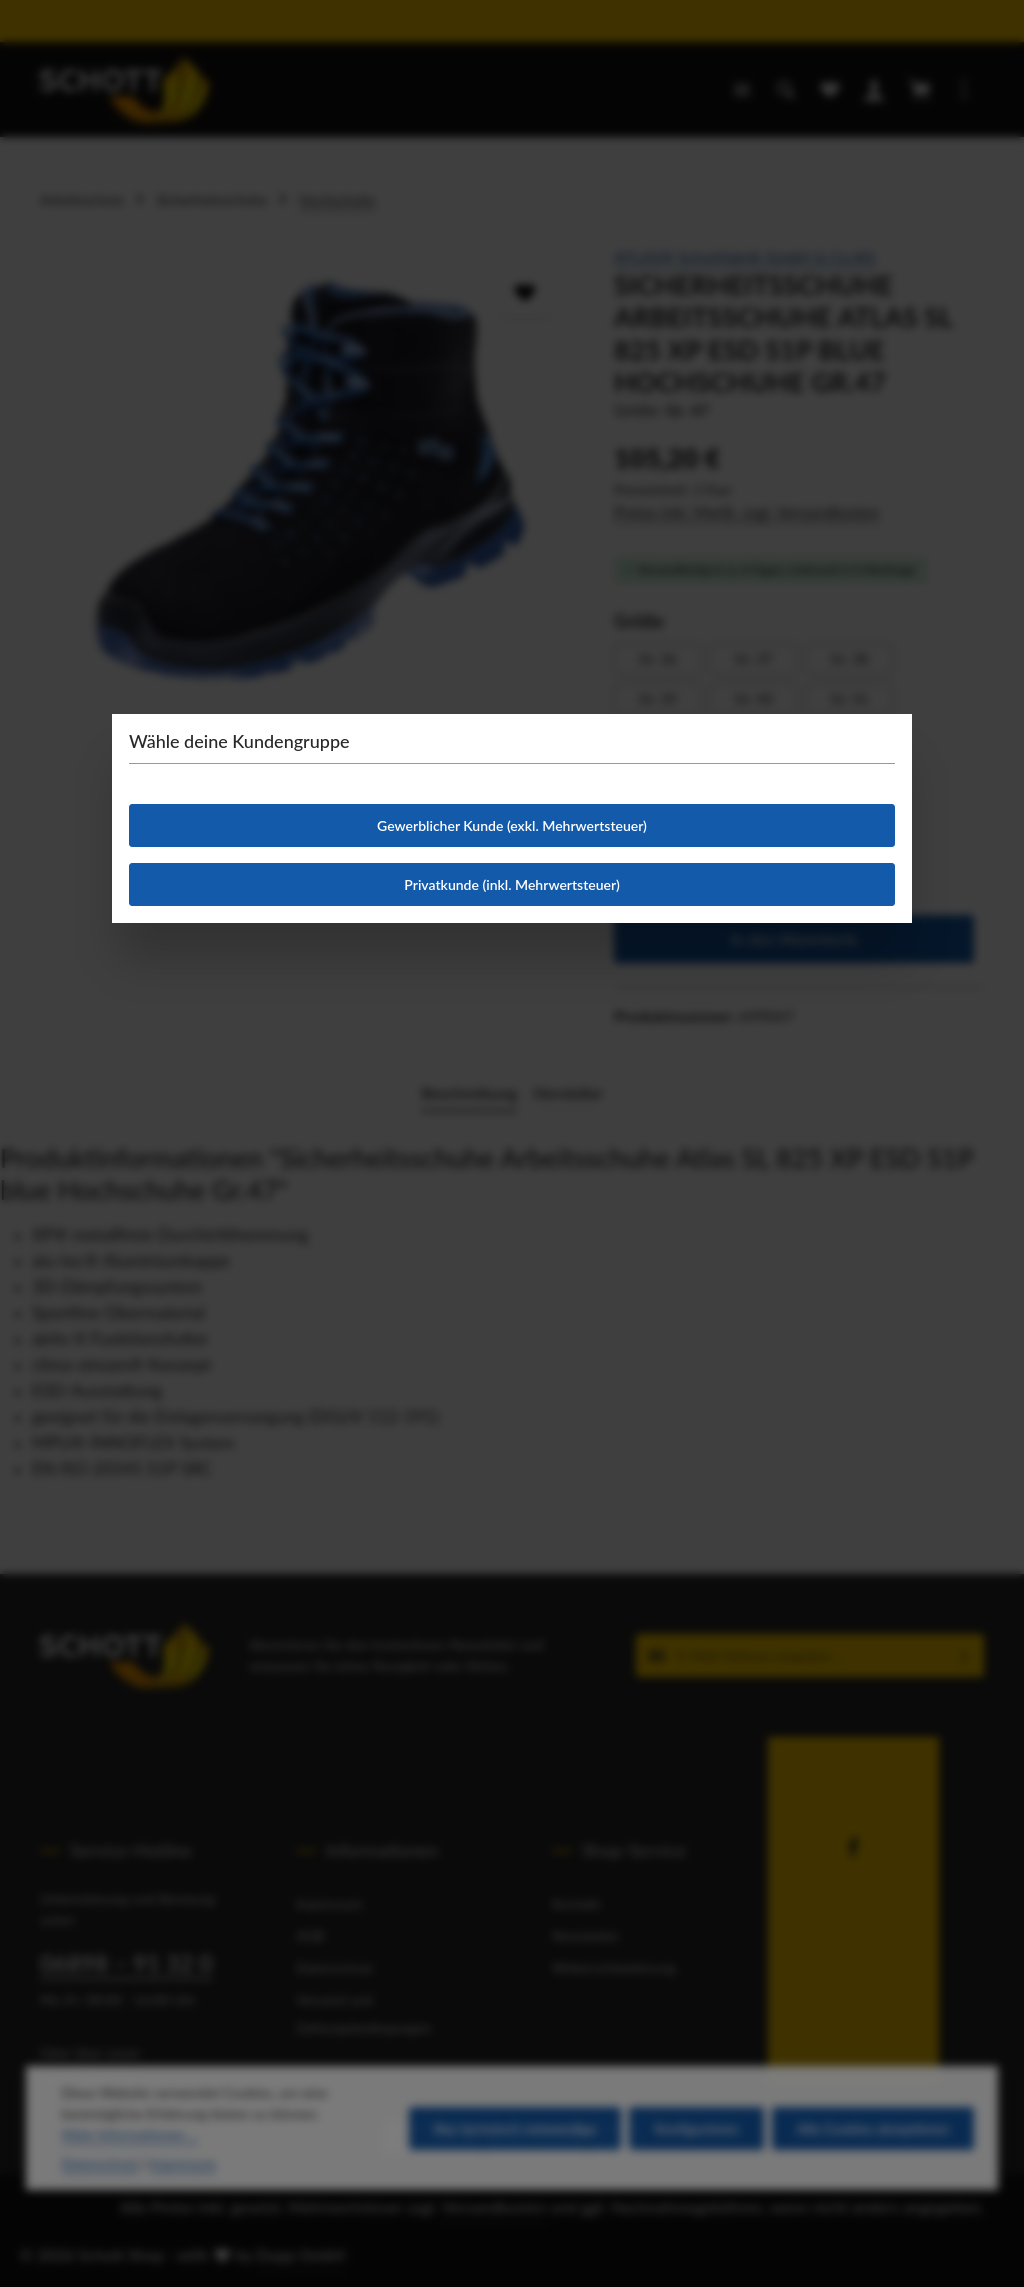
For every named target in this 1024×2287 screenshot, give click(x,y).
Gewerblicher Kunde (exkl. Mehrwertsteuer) (512, 825)
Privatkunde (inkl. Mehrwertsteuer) (511, 884)
